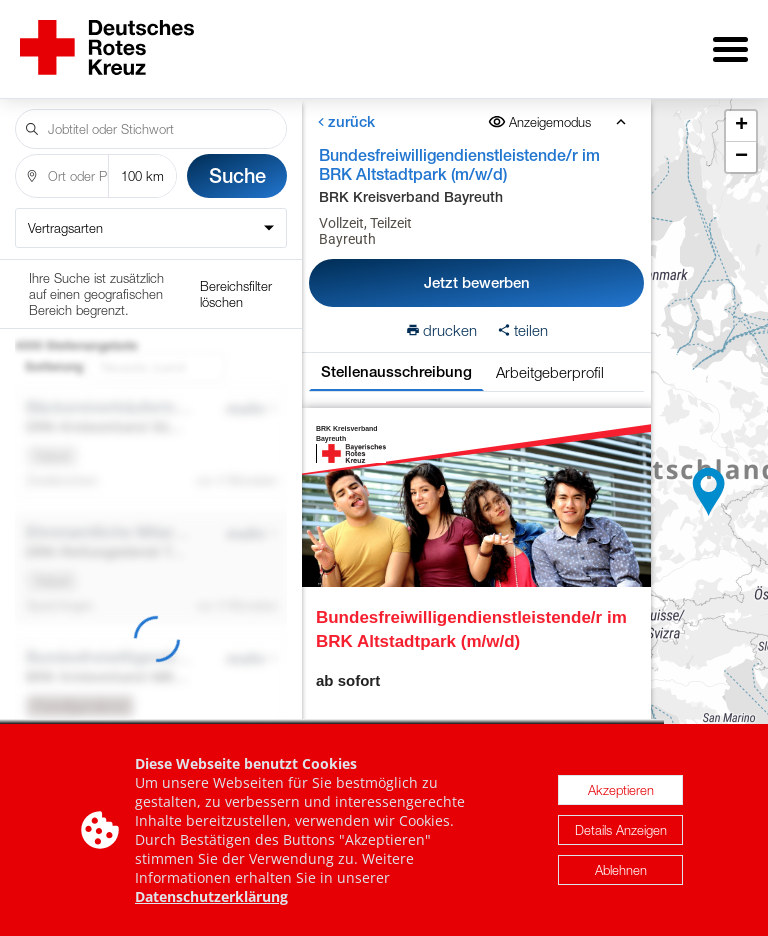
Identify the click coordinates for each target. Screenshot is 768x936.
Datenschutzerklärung (211, 896)
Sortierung (54, 284)
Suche (237, 161)
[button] (709, 485)
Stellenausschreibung (396, 357)
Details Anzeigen (621, 830)
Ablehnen (621, 870)
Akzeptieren (621, 790)
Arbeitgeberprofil (550, 358)
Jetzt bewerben (477, 268)
